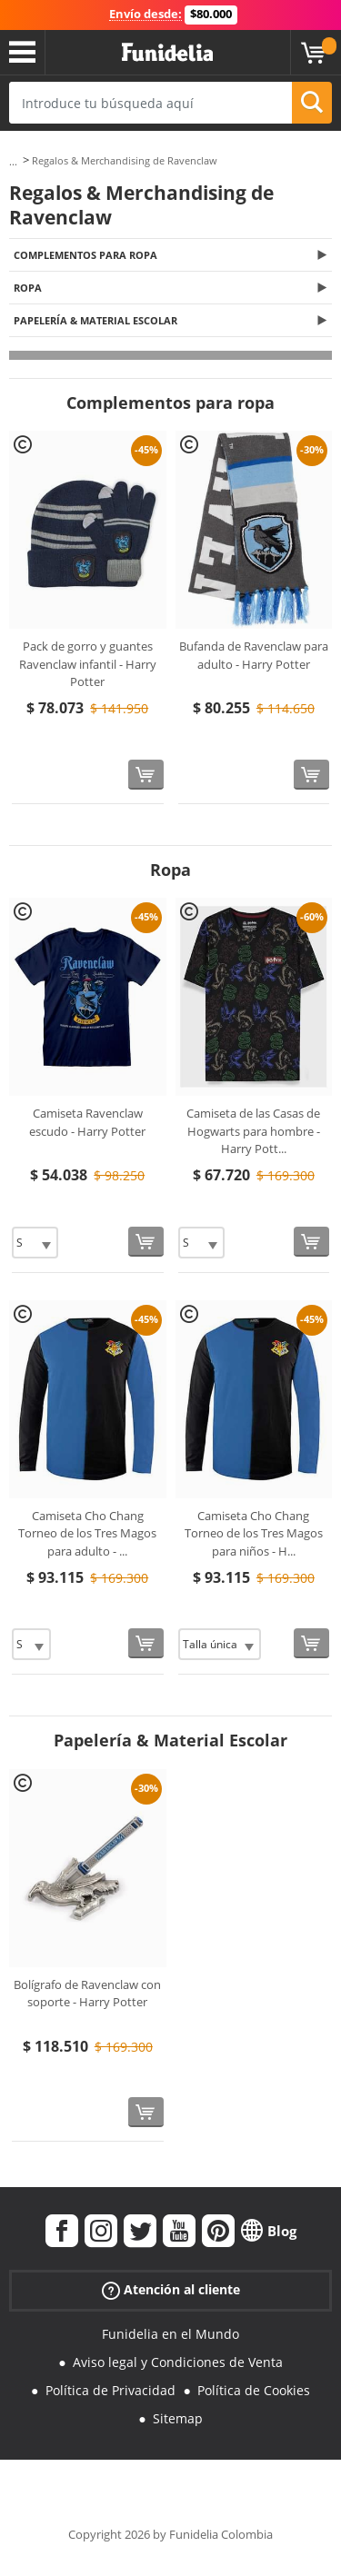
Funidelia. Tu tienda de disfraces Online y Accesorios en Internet (167, 53)
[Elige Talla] (35, 1242)
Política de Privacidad (110, 2390)
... (13, 161)
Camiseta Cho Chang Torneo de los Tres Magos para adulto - (87, 1533)
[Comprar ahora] (146, 775)
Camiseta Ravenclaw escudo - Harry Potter (87, 1122)
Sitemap (178, 2418)
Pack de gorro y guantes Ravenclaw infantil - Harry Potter (87, 664)
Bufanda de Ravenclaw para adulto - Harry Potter (253, 655)
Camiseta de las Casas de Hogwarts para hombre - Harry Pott (253, 1131)
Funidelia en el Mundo (170, 2333)
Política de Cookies (253, 2390)
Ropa (28, 287)
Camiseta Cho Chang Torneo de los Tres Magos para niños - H (254, 1533)
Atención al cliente (171, 2290)
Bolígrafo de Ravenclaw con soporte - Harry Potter (87, 1993)
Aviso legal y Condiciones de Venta (178, 2362)
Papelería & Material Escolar (95, 320)
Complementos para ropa (85, 255)
